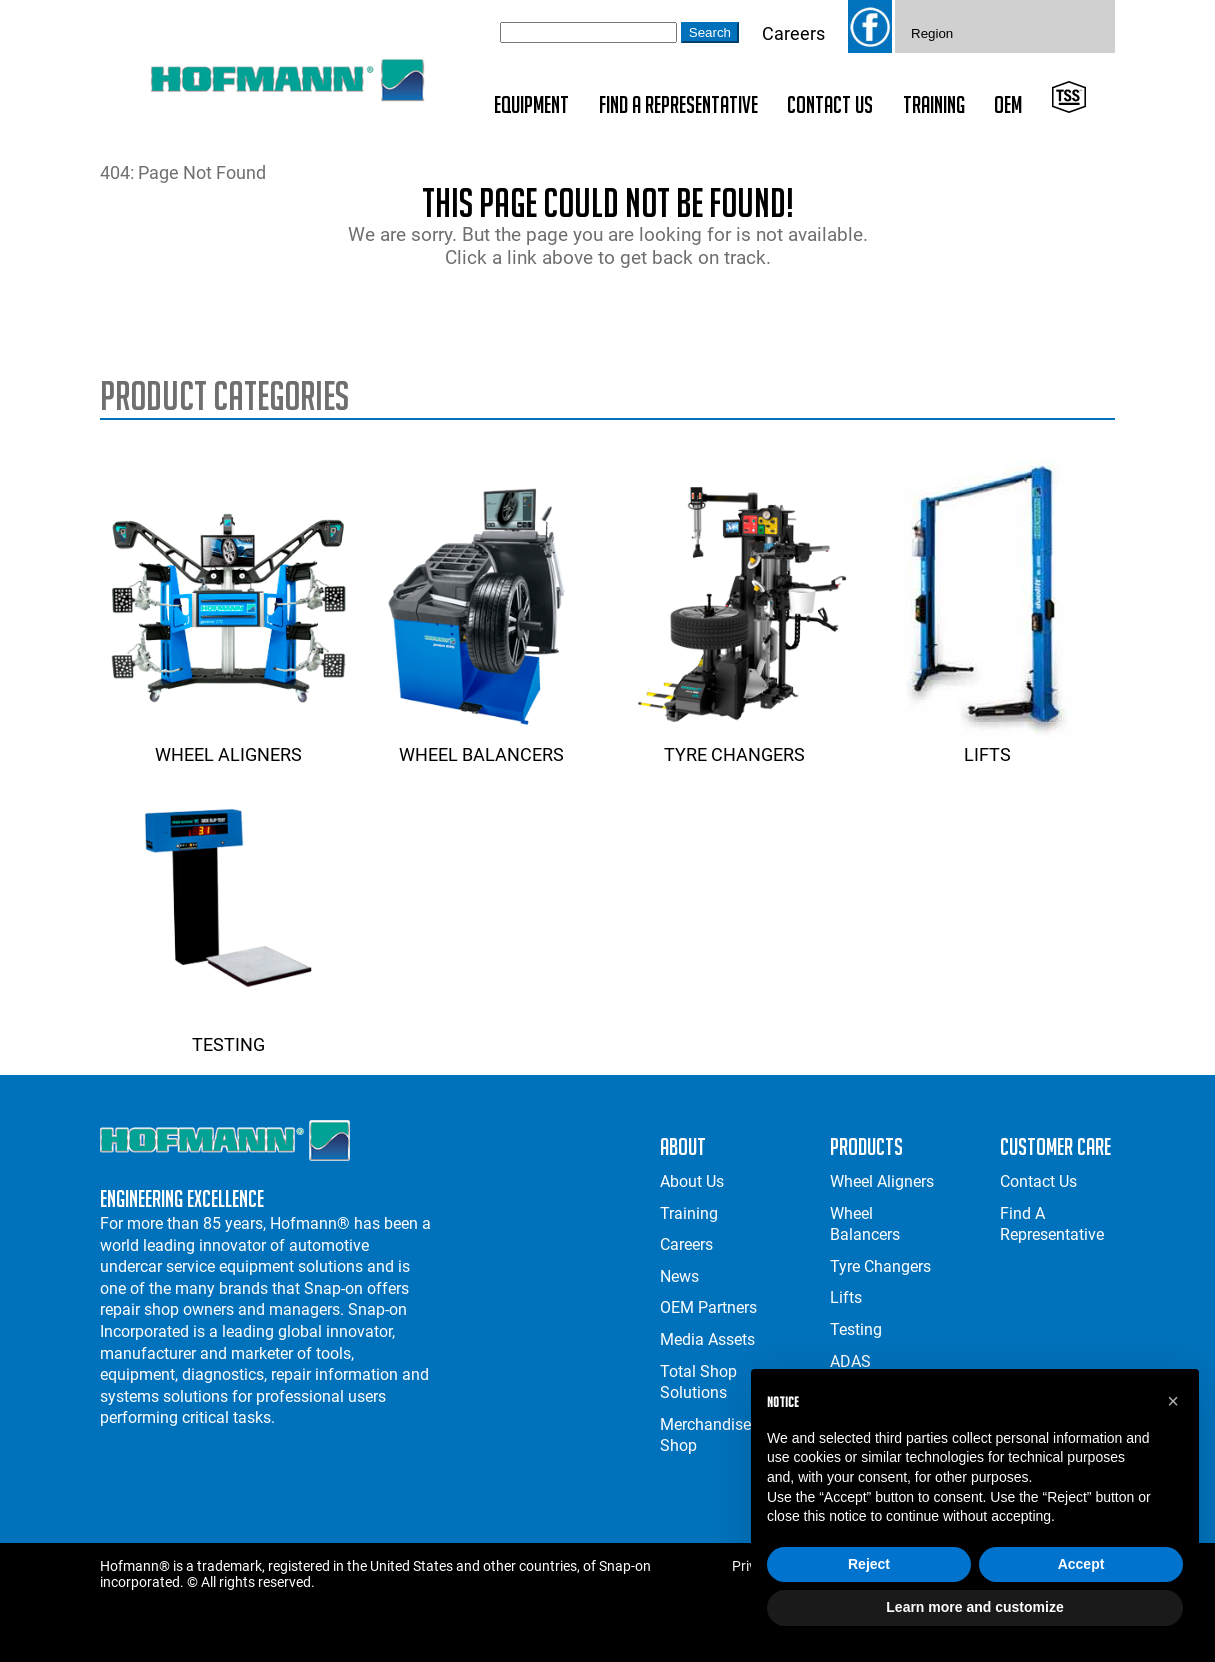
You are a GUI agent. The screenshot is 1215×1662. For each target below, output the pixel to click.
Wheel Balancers (481, 744)
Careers (793, 33)
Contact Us (830, 104)
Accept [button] (1081, 1564)
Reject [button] (869, 1564)
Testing (228, 1034)
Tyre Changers (734, 744)
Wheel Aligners (228, 744)
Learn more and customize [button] (974, 1607)
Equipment (531, 104)
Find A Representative (678, 104)
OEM (1008, 104)
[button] (1173, 1401)
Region (932, 33)
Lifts (987, 744)
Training (934, 104)
